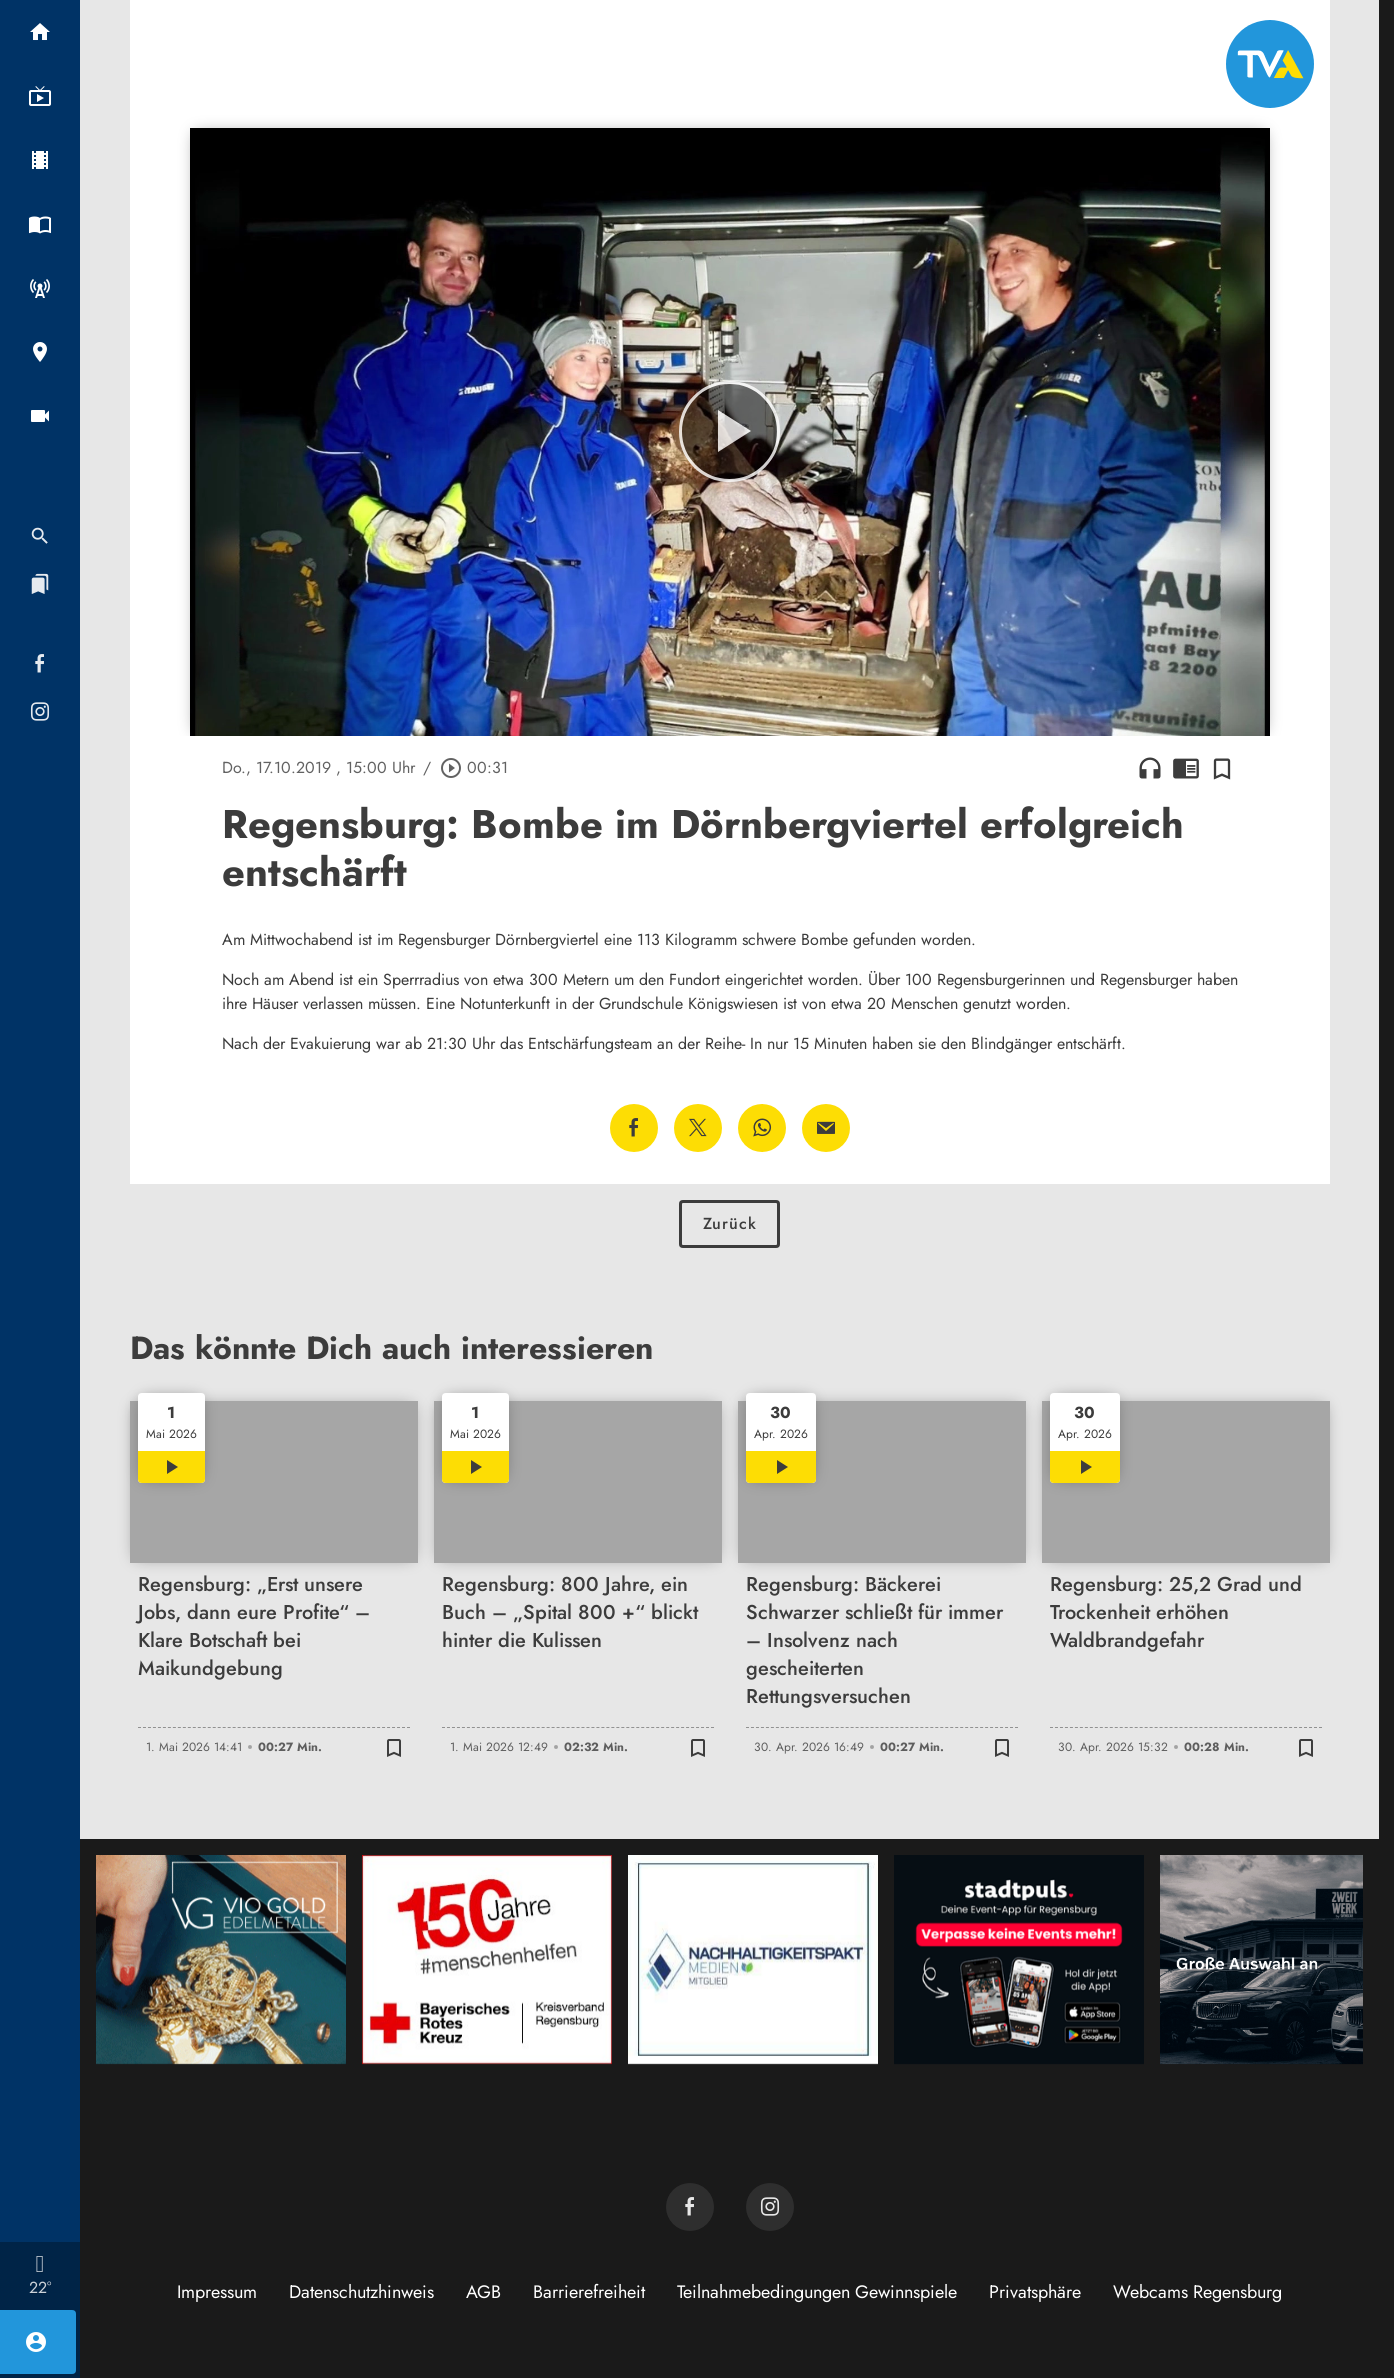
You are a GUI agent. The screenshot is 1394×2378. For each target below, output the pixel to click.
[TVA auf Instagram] (770, 2207)
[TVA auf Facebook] (690, 2207)
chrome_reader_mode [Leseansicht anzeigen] (1186, 768)
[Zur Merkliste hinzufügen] (1222, 768)
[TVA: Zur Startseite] (1270, 64)
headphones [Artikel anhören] (1150, 768)
